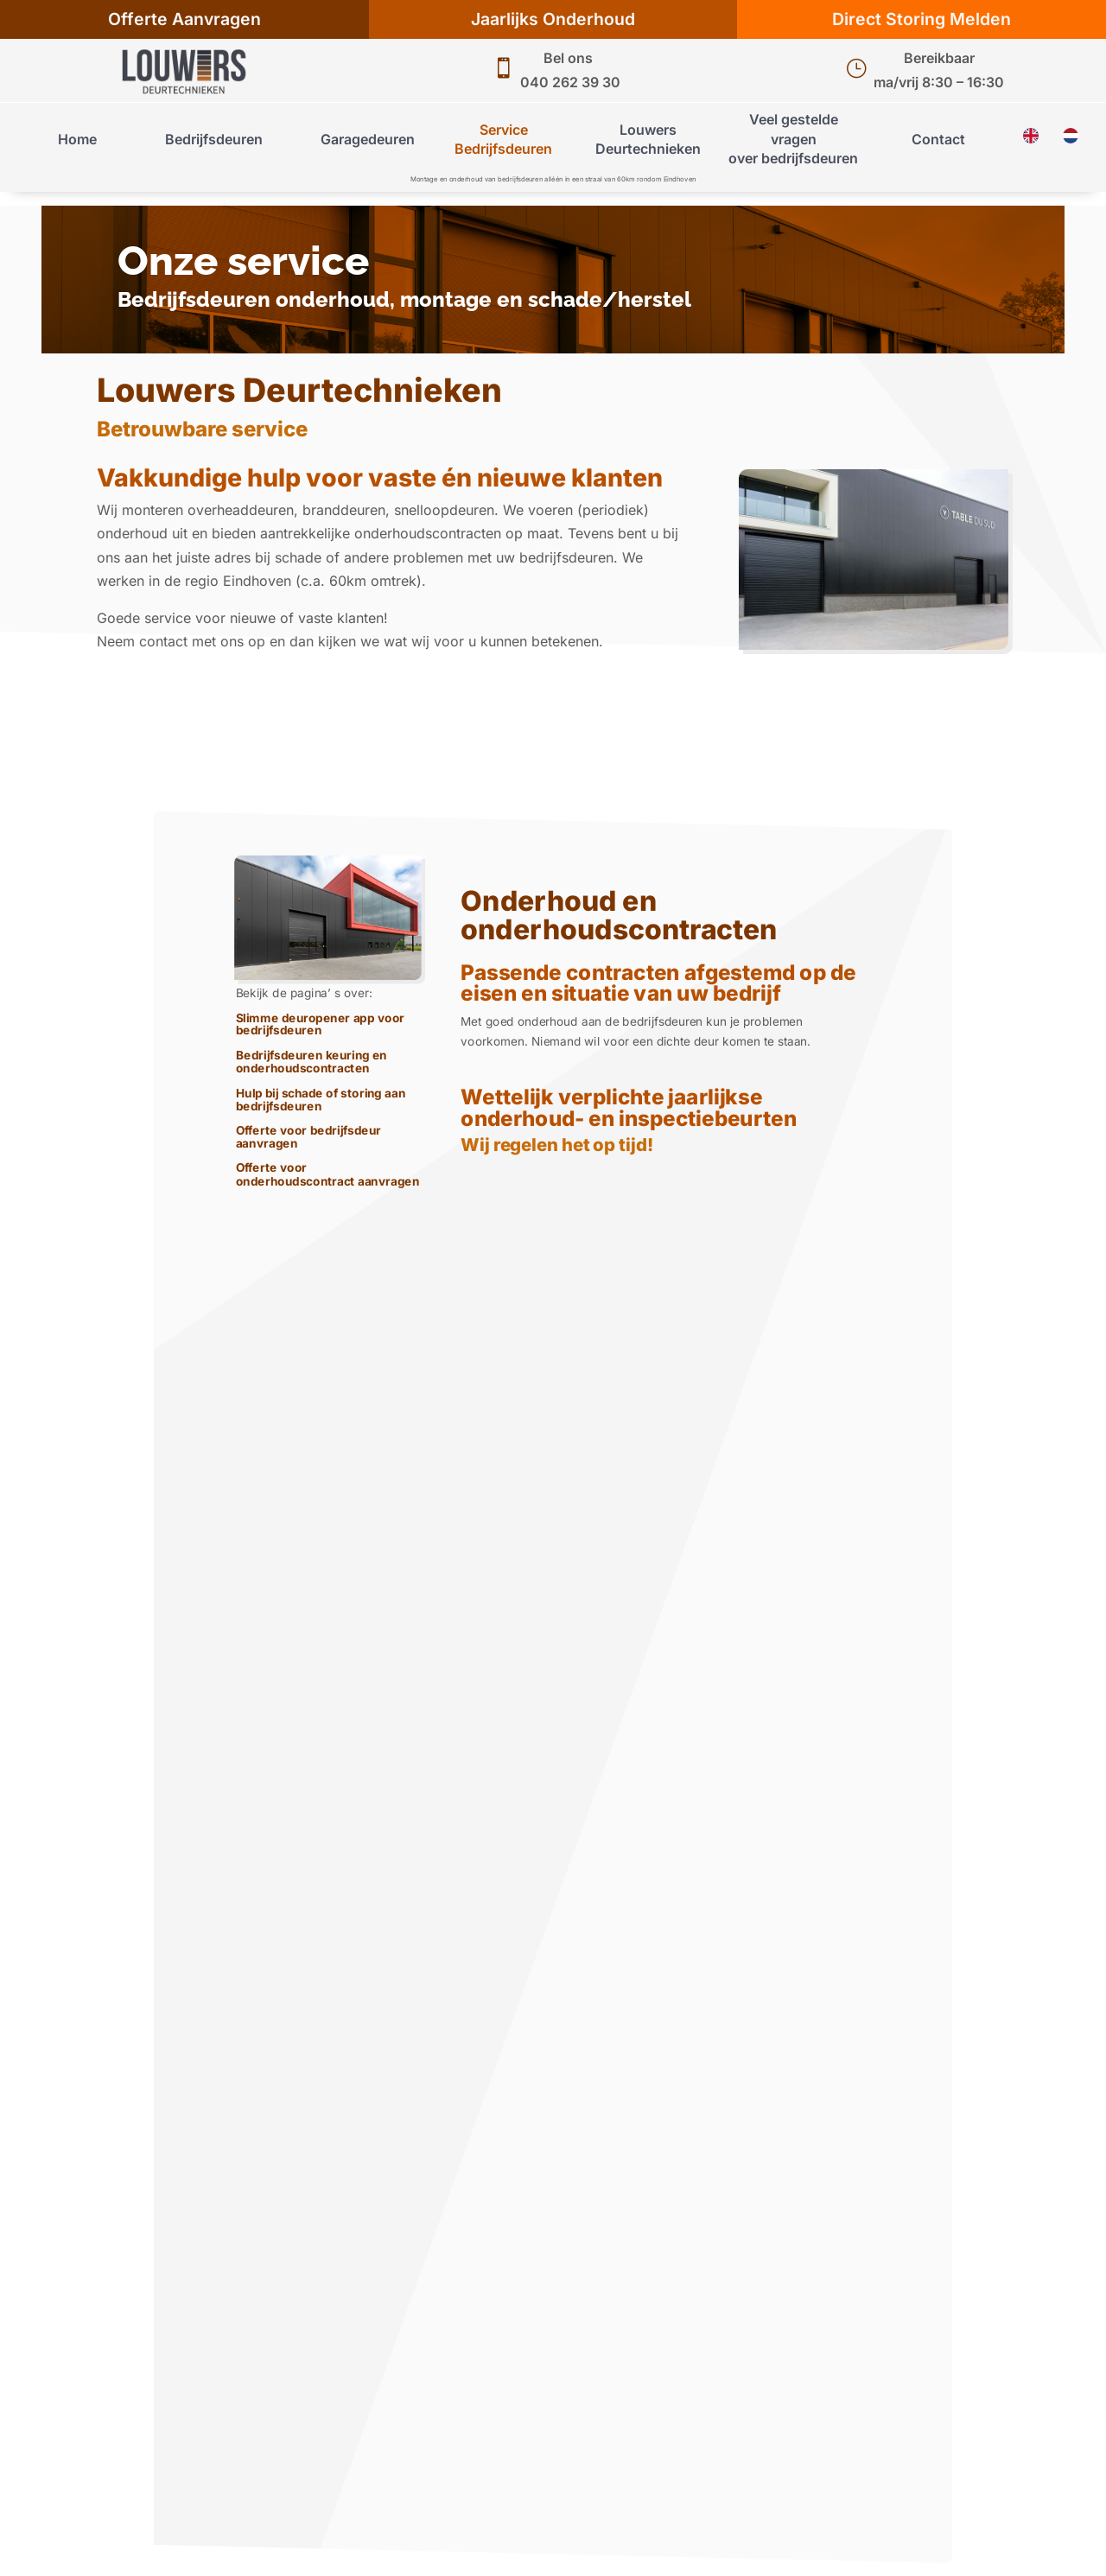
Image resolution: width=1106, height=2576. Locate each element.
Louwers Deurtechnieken (648, 139)
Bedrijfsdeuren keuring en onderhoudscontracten (311, 1062)
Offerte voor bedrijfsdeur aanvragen (308, 1138)
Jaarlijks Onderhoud (553, 19)
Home (77, 139)
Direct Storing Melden (921, 19)
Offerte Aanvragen (184, 19)
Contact (938, 139)
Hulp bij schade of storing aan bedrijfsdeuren (320, 1100)
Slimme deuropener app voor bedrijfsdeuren (320, 1025)
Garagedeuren (368, 139)
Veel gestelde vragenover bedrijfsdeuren (793, 139)
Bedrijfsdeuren (214, 139)
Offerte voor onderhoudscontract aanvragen (328, 1175)
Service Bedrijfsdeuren (503, 139)
